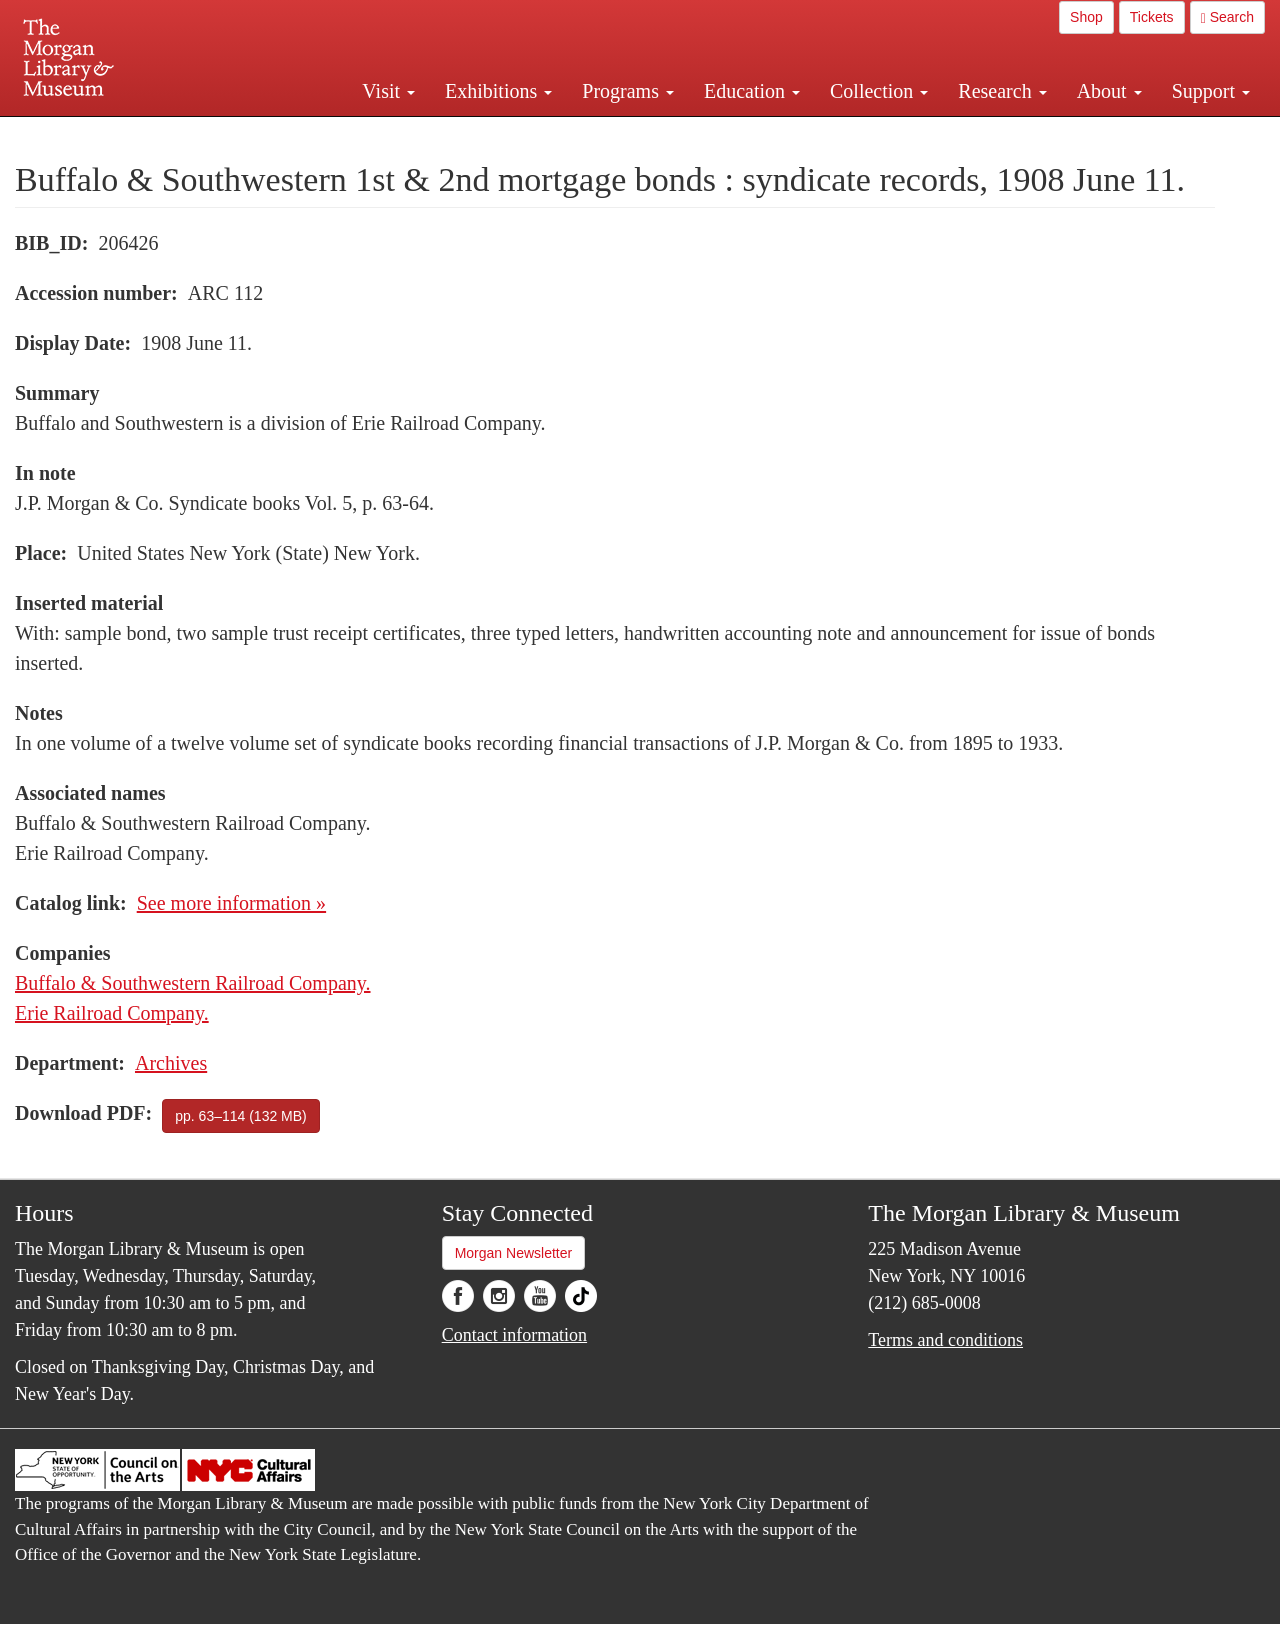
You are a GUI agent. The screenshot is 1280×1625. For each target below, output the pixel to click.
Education (752, 91)
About (1109, 91)
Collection (879, 91)
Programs (628, 91)
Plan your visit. (402, 134)
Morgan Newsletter (514, 1253)
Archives (171, 1063)
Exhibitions (498, 91)
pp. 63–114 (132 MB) (241, 1116)
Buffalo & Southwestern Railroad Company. (193, 983)
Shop (1086, 17)
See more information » (231, 903)
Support (1211, 91)
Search (1227, 17)
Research (1002, 91)
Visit (388, 91)
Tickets (1152, 17)
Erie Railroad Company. (112, 1013)
